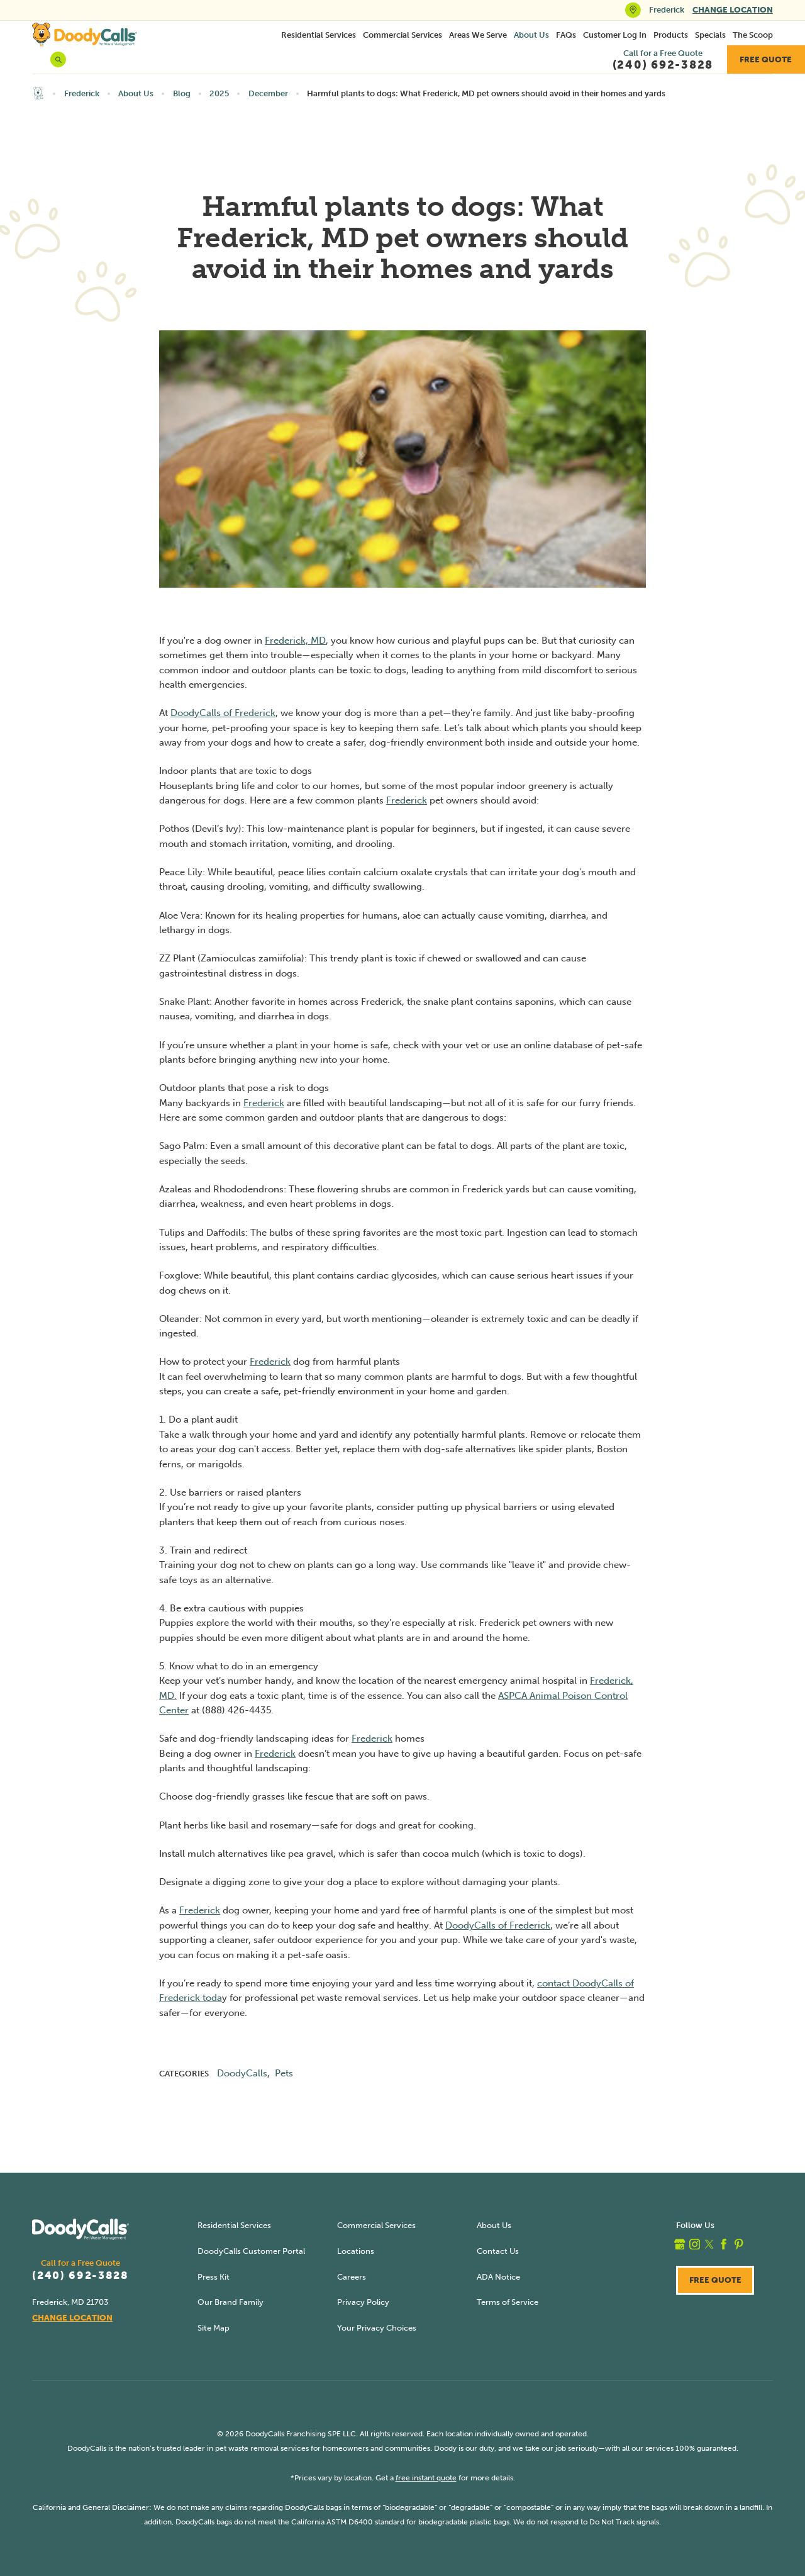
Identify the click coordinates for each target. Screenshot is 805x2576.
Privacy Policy (363, 2302)
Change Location (732, 9)
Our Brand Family (230, 2302)
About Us (531, 35)
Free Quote (766, 59)
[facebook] (724, 2244)
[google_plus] (680, 2244)
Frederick (81, 93)
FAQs (566, 35)
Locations (355, 2251)
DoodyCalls (242, 2073)
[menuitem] (318, 34)
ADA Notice (498, 2277)
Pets (284, 2073)
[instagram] (695, 2244)
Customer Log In (615, 35)
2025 (219, 93)
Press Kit (213, 2277)
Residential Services (318, 35)
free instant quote (426, 2477)
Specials (710, 35)
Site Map (213, 2327)
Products (670, 35)
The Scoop (753, 35)
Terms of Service (507, 2302)
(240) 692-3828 (80, 2275)
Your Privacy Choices (376, 2327)
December (268, 93)
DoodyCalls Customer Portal (251, 2251)
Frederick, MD (295, 640)
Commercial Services (402, 35)
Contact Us (498, 2251)
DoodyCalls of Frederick (222, 713)
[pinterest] (739, 2244)
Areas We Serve (478, 35)
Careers (351, 2277)
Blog (182, 93)
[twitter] (709, 2244)
